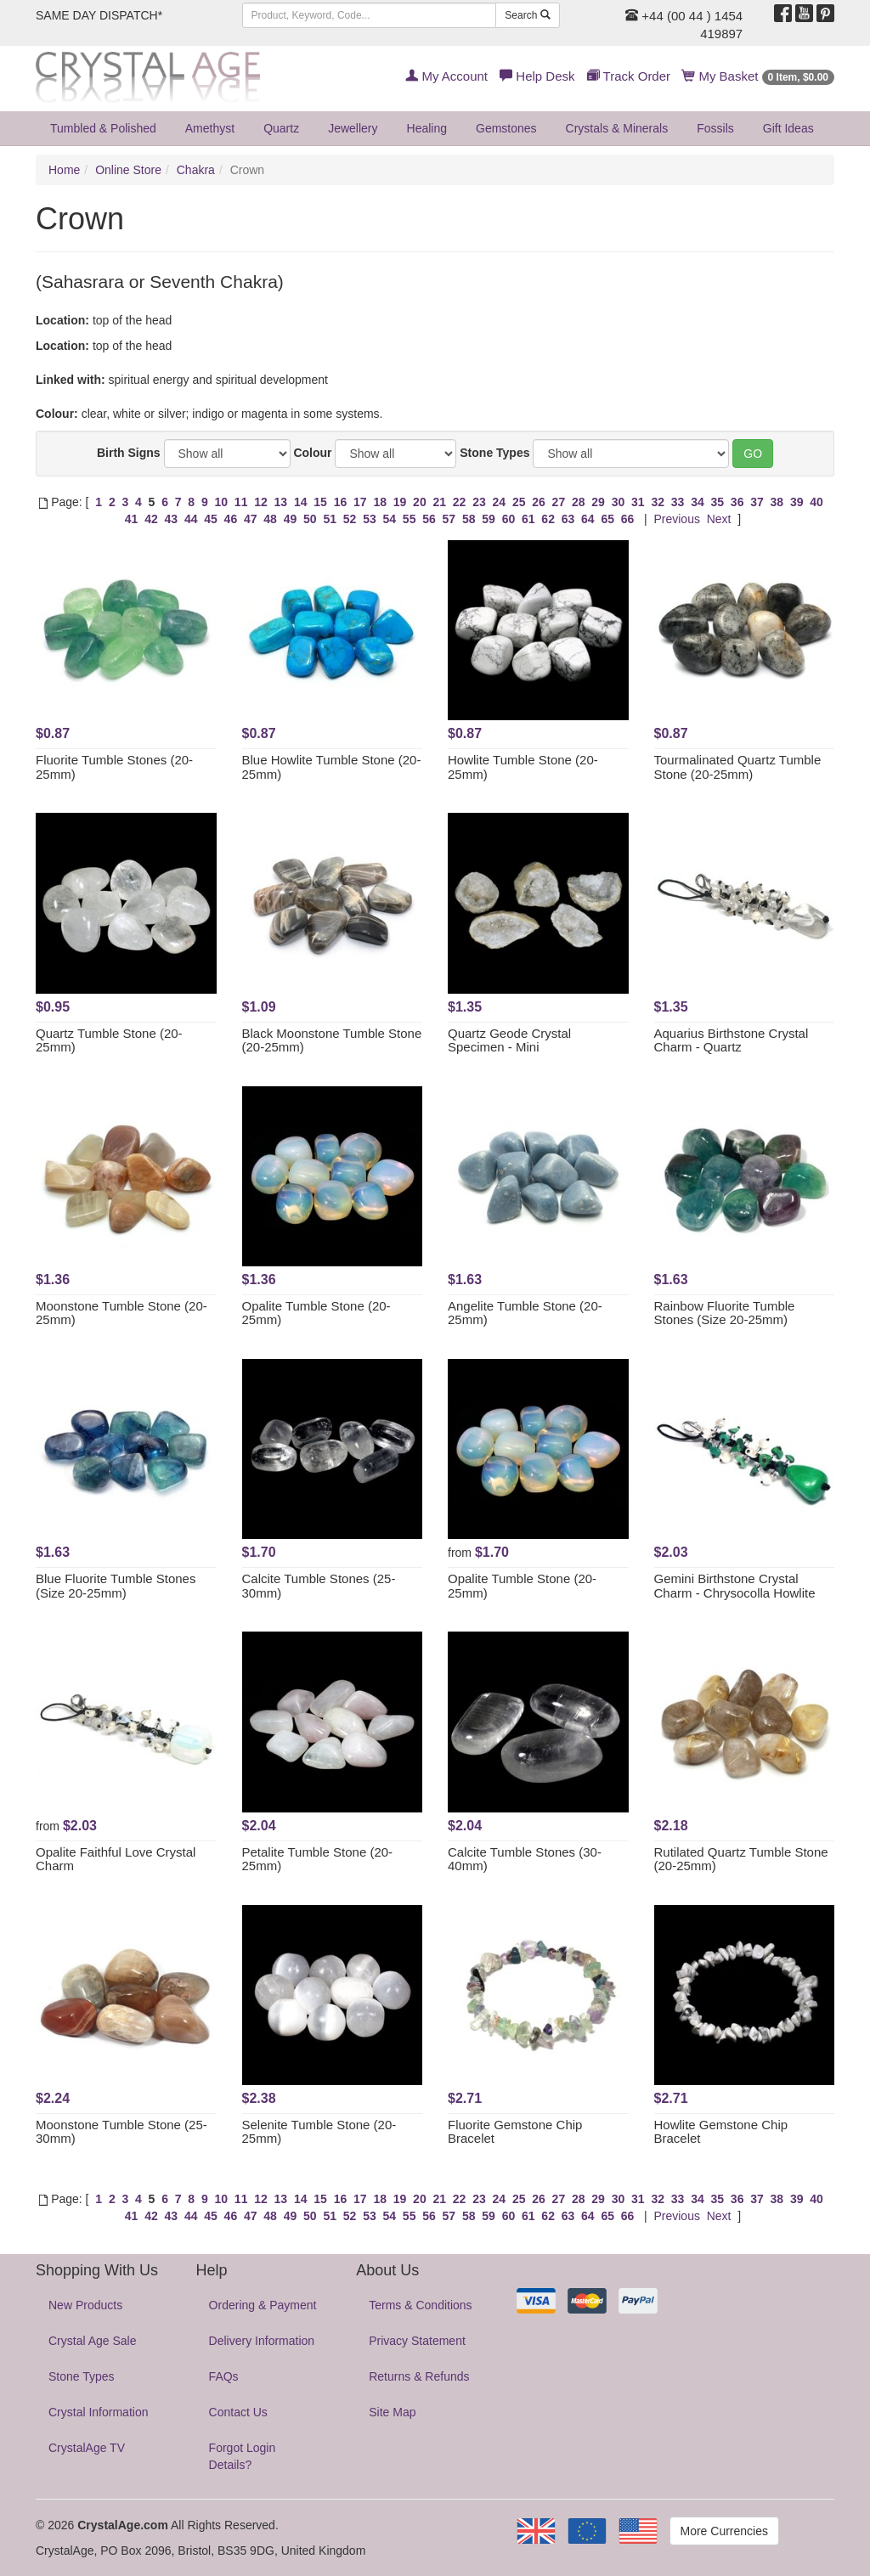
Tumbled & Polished (103, 128)
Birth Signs (129, 452)
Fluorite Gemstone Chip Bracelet (515, 2131)
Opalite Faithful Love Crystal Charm (115, 1859)
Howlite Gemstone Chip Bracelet (721, 2131)
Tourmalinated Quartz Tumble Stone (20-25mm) (738, 767)
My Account (446, 76)
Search (527, 15)
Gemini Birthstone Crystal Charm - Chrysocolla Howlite (735, 1585)
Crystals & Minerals (617, 128)
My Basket (758, 76)
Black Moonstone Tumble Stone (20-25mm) (332, 1040)
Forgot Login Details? (242, 2456)
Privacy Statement (417, 2341)
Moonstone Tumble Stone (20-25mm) (121, 1313)
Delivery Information (262, 2341)
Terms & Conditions (420, 2305)
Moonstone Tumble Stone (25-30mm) (121, 2131)
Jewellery (352, 128)
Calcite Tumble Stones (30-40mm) (525, 1859)
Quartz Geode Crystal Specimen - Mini (509, 1040)
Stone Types (494, 452)
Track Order (628, 76)
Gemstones (506, 128)
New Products (85, 2305)
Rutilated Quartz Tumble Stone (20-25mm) (741, 1859)
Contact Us (238, 2412)
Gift (788, 128)
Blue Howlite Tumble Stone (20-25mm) (331, 767)
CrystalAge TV (86, 2448)
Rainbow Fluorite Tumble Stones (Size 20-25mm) (724, 1313)
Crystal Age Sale (92, 2341)
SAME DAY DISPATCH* (99, 15)
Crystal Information (98, 2412)
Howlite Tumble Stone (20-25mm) (523, 767)
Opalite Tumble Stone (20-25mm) (316, 1313)
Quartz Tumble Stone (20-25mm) (109, 1040)
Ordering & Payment (263, 2305)
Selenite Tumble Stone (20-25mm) (319, 2131)
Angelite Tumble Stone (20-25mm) (525, 1313)
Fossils (715, 128)
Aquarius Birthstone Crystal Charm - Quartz (731, 1040)
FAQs (224, 2376)
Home (64, 170)
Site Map (392, 2412)
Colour (312, 452)
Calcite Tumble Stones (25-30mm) (319, 1585)
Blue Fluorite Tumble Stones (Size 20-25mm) (115, 1585)
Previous (676, 519)
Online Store (128, 170)
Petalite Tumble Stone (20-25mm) (317, 1859)
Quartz (281, 128)
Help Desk (537, 76)
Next (719, 519)
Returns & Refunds (419, 2376)
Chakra (196, 170)
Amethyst (209, 128)
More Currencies (724, 2531)
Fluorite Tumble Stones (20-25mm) (114, 767)
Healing (427, 128)
